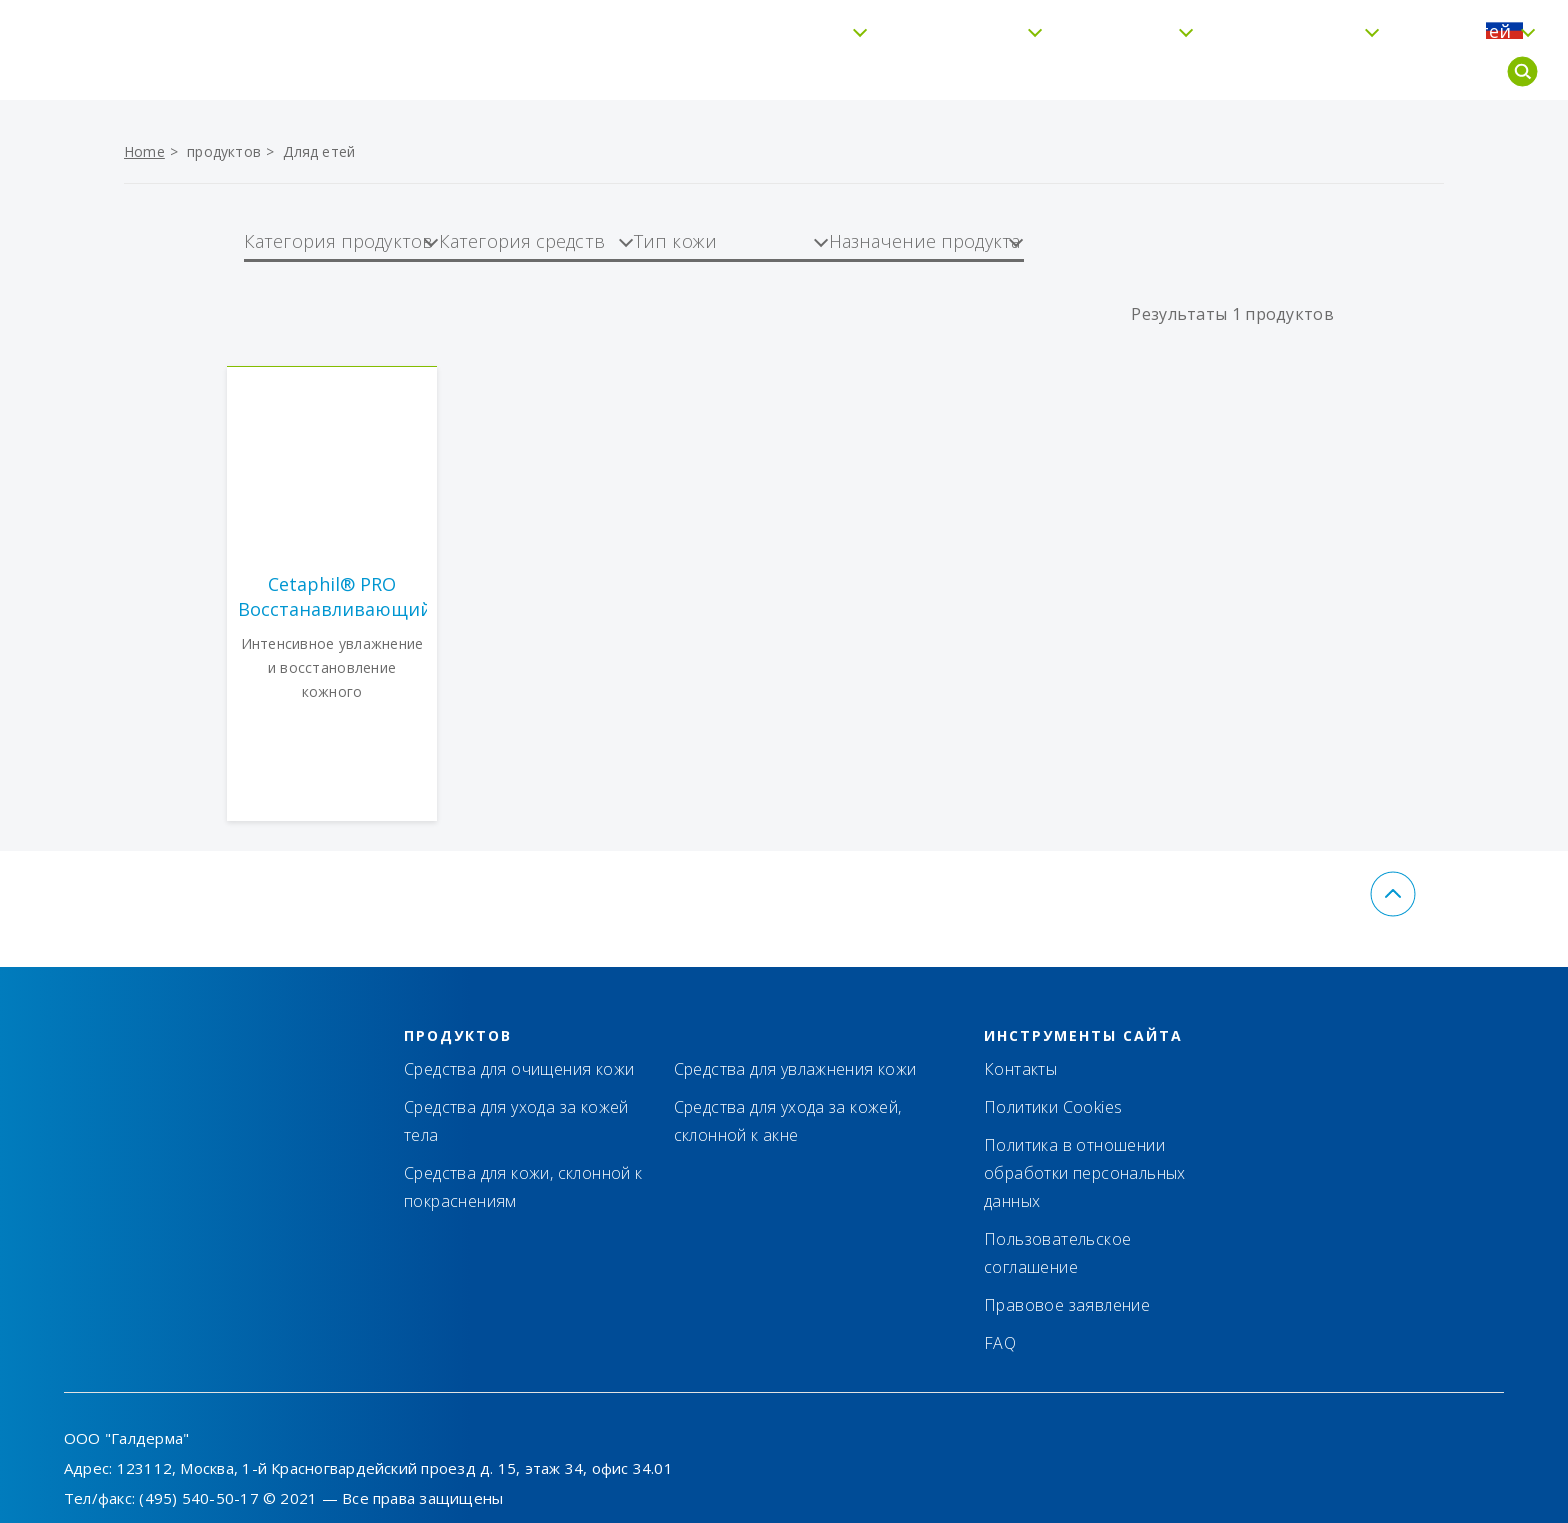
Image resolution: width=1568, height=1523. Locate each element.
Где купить (1300, 26)
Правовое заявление (1067, 1305)
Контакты (1187, 26)
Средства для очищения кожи (519, 1069)
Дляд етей (319, 151)
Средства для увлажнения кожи (795, 1069)
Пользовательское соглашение (1057, 1253)
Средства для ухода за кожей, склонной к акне (788, 1121)
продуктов (224, 151)
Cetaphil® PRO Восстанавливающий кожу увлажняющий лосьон (332, 597)
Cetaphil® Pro (1239, 72)
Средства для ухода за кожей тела (516, 1121)
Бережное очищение (693, 72)
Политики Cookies (1053, 1107)
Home (144, 151)
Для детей (1410, 72)
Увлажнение (907, 72)
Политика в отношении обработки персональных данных (1085, 1173)
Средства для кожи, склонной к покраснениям (523, 1187)
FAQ (1388, 26)
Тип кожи (1070, 72)
